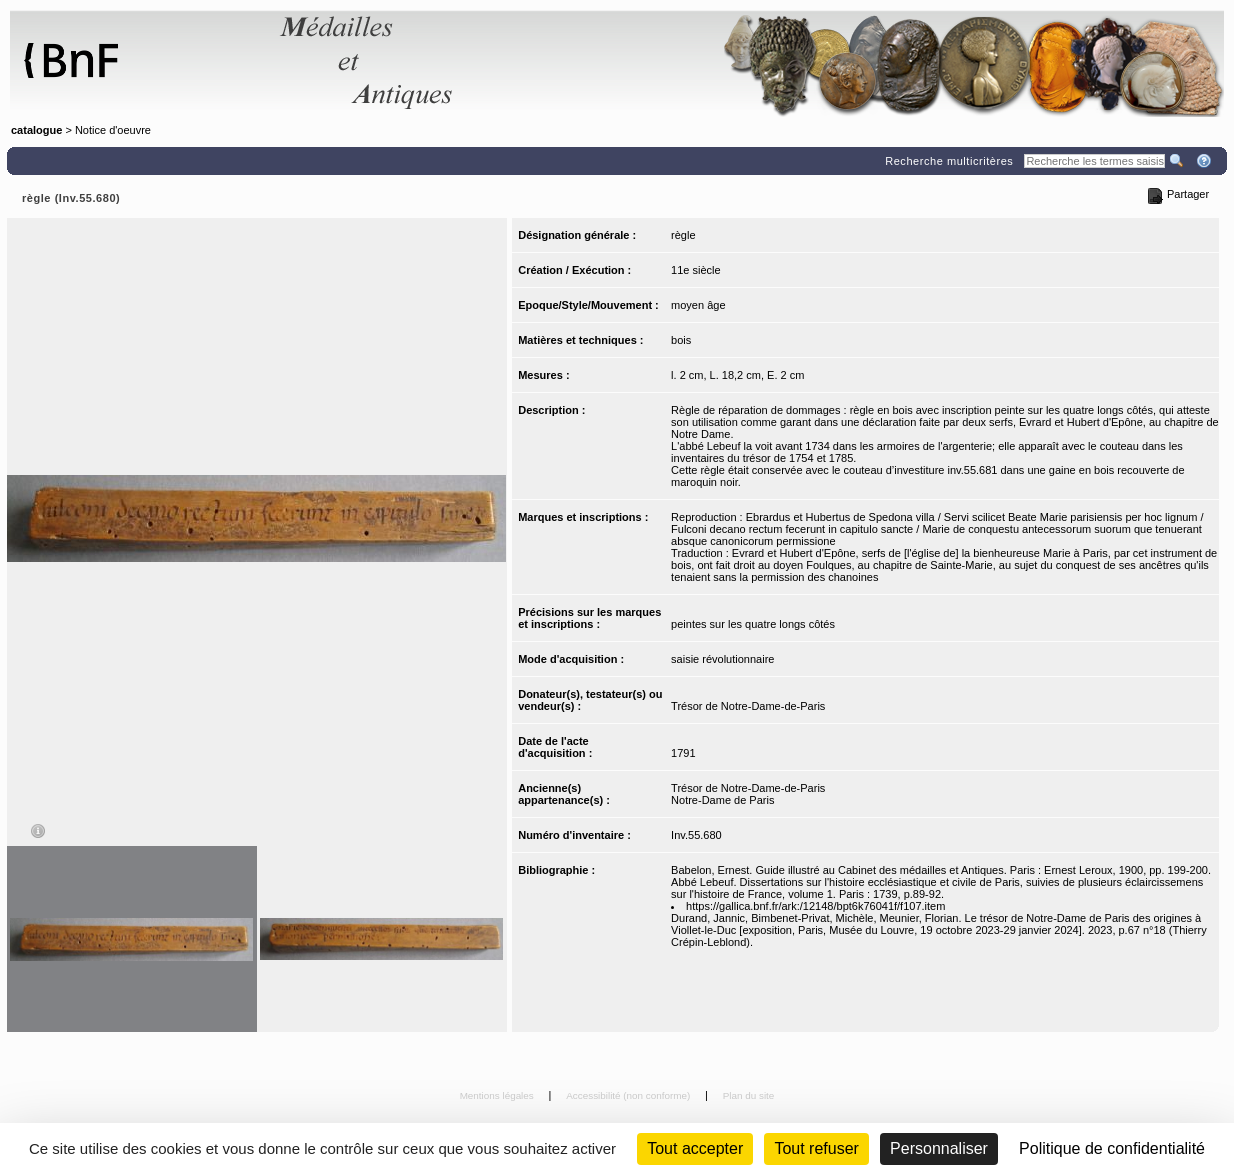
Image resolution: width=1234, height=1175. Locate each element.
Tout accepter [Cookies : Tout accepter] (695, 1148)
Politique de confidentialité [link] (1112, 1148)
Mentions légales (498, 1095)
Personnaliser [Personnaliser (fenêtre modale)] (939, 1148)
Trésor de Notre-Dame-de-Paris (748, 706)
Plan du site (749, 1095)
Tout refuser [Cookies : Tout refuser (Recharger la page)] (816, 1148)
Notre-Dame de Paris (722, 800)
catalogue (36, 130)
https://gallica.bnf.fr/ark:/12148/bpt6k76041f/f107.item (815, 906)
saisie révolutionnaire (722, 659)
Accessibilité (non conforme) (629, 1095)
